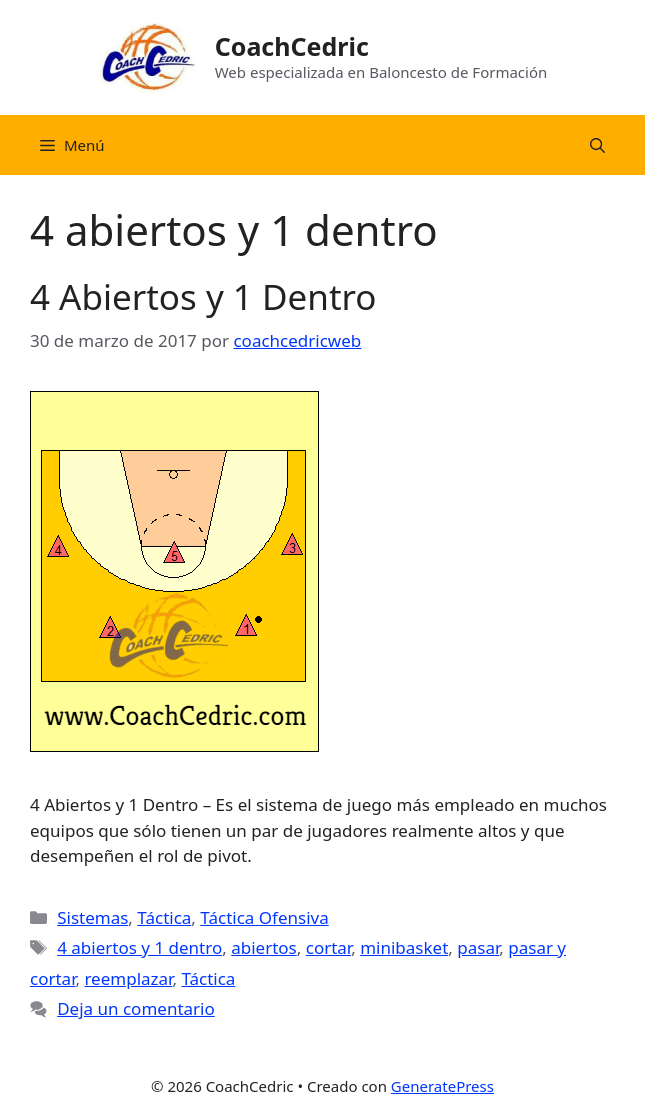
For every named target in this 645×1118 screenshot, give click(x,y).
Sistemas (92, 917)
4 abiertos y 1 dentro (139, 947)
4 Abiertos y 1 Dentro (203, 296)
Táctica (164, 917)
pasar (478, 947)
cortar (328, 947)
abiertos (264, 947)
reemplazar (128, 978)
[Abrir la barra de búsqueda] (597, 145)
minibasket (404, 947)
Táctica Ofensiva (264, 917)
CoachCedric (292, 46)
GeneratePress (442, 1086)
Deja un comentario (136, 1008)
